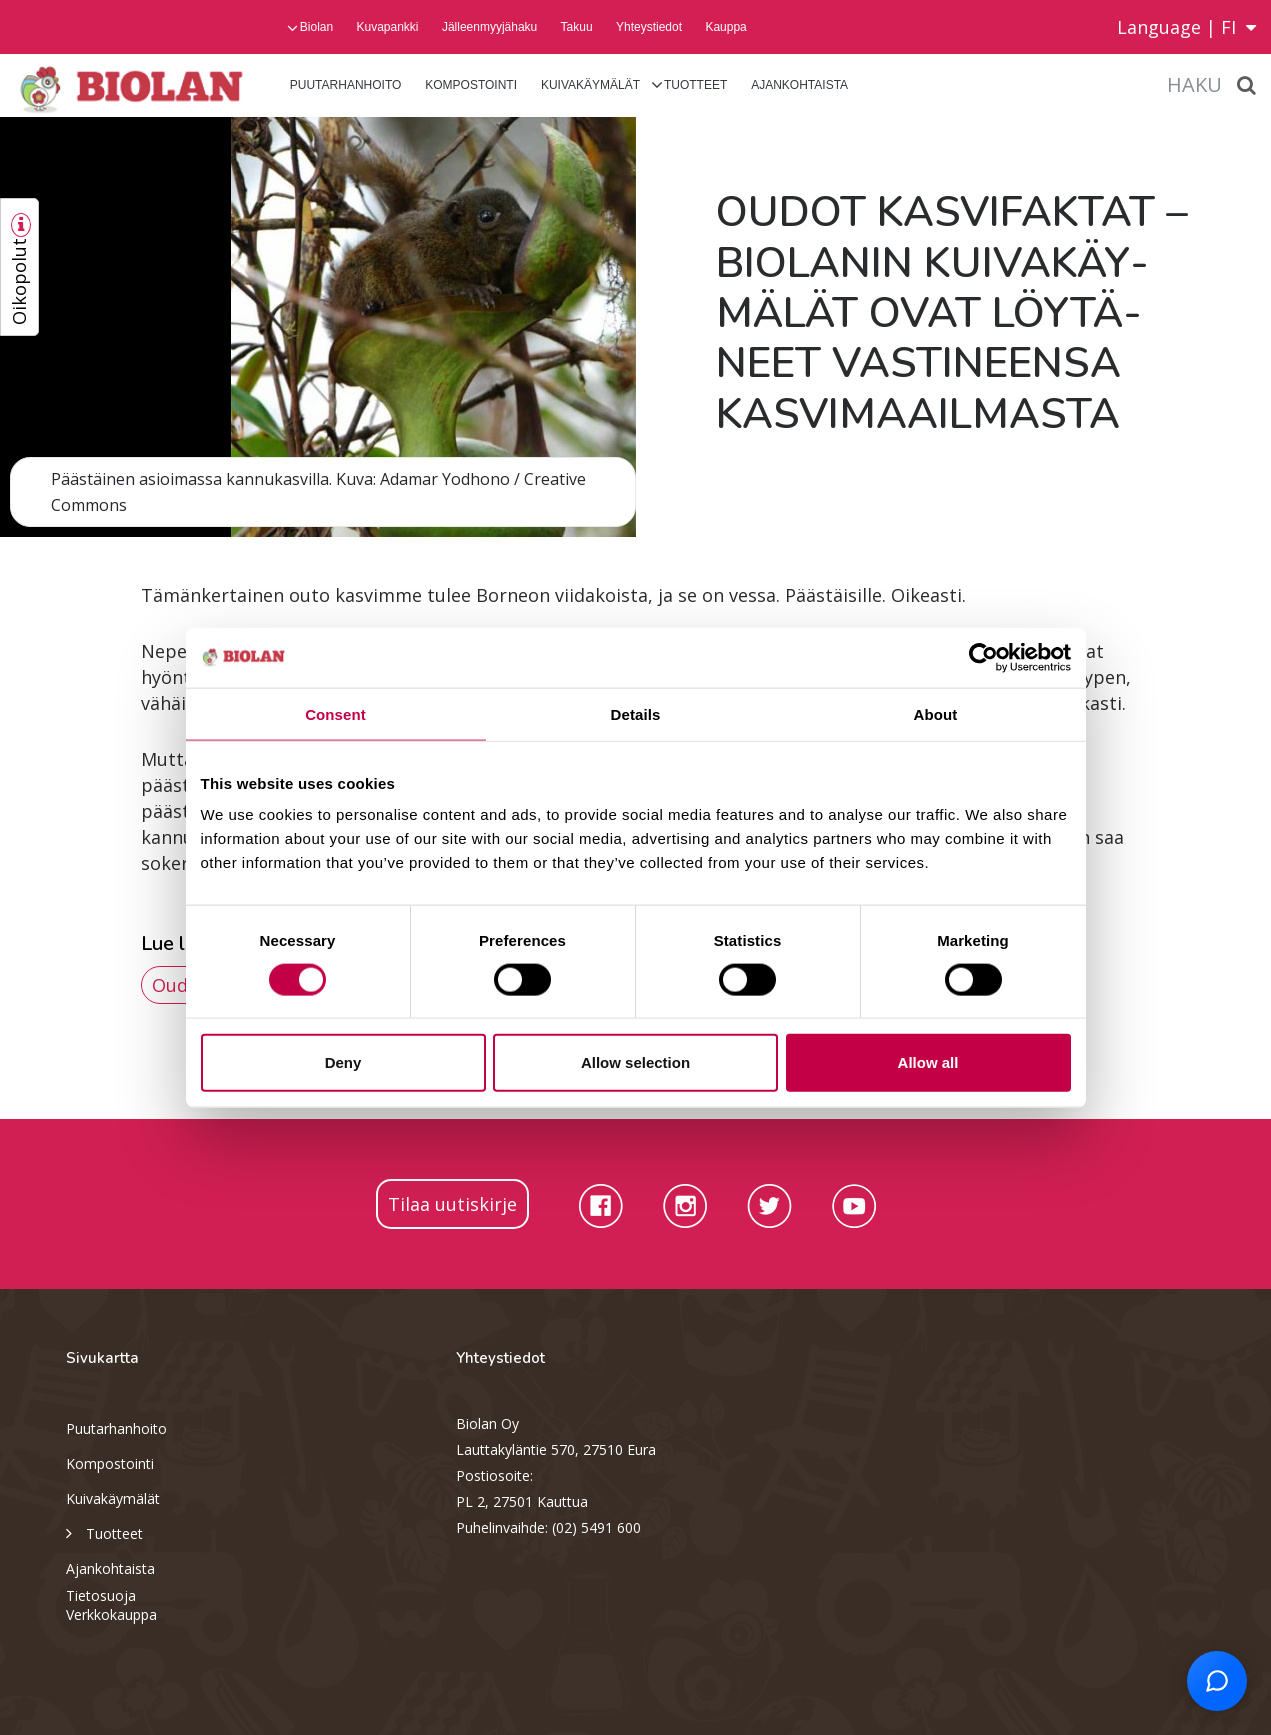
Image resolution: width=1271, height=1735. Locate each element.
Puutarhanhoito (346, 85)
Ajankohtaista (799, 85)
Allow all (928, 1062)
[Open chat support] (1217, 1681)
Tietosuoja (101, 1595)
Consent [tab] (335, 713)
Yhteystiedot (649, 27)
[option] (318, 327)
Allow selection (635, 1062)
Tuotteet (695, 85)
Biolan (316, 27)
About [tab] (936, 713)
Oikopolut (19, 281)
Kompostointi (471, 85)
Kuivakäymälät (590, 85)
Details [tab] (636, 713)
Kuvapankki (387, 27)
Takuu (577, 27)
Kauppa (725, 27)
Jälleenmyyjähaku (489, 27)
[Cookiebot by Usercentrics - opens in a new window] (983, 657)
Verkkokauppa (111, 1614)
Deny (343, 1062)
